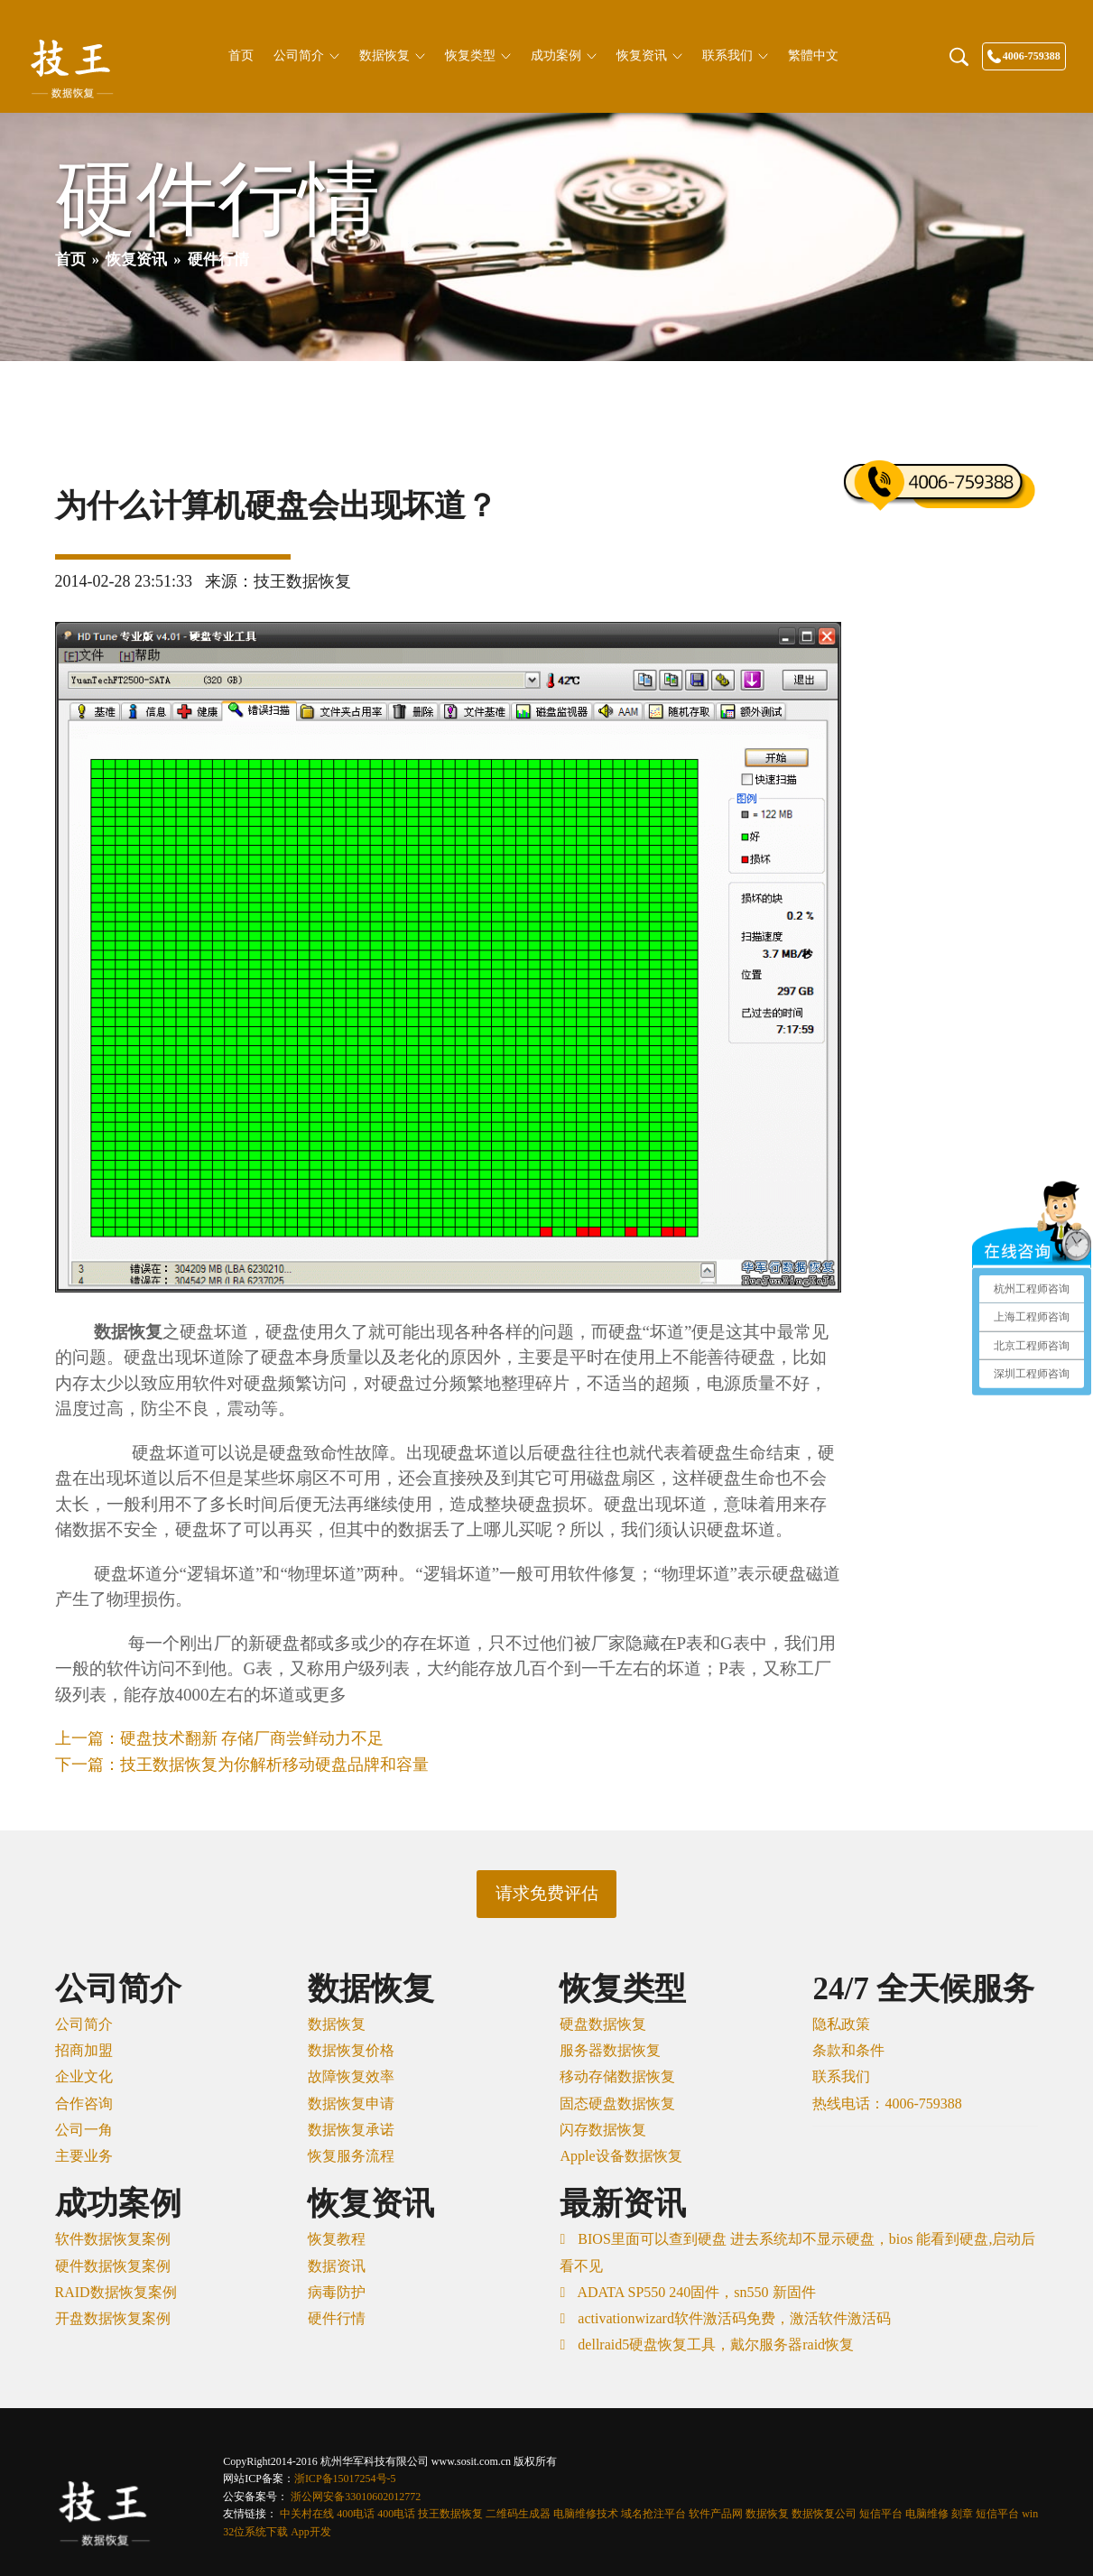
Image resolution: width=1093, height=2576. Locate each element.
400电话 (356, 2513)
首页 (241, 55)
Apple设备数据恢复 (620, 2156)
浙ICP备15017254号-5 (345, 2478)
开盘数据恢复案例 (113, 2318)
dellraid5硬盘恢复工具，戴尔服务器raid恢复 (714, 2344)
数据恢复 (392, 55)
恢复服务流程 (351, 2156)
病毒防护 (337, 2292)
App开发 (311, 2531)
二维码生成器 (518, 2513)
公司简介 (306, 55)
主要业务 (84, 2156)
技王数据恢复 (450, 2513)
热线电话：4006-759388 (886, 2103)
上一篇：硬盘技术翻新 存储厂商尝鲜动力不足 (219, 1738)
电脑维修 (927, 2513)
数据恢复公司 (824, 2513)
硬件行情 (337, 2318)
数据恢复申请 (351, 2103)
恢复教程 (337, 2239)
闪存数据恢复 (603, 2129)
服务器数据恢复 (610, 2050)
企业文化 (84, 2076)
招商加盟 (84, 2050)
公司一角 (84, 2129)
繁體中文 (813, 55)
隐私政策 (841, 2024)
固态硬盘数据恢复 (617, 2103)
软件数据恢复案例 (113, 2239)
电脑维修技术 (585, 2513)
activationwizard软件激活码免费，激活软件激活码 (732, 2318)
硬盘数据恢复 (603, 2024)
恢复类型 (478, 55)
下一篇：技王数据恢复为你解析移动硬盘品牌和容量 (242, 1765)
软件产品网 (716, 2513)
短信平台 (881, 2513)
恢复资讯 (649, 55)
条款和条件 (848, 2050)
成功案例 (564, 55)
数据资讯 (337, 2266)
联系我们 (735, 55)
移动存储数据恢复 (617, 2076)
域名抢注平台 (653, 2513)
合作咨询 (84, 2103)
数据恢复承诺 (351, 2129)
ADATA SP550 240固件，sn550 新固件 (694, 2292)
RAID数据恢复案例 (116, 2292)
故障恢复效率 (351, 2076)
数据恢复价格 (351, 2050)
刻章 (962, 2513)
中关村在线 (307, 2513)
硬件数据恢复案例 (113, 2266)
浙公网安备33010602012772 (356, 2496)
